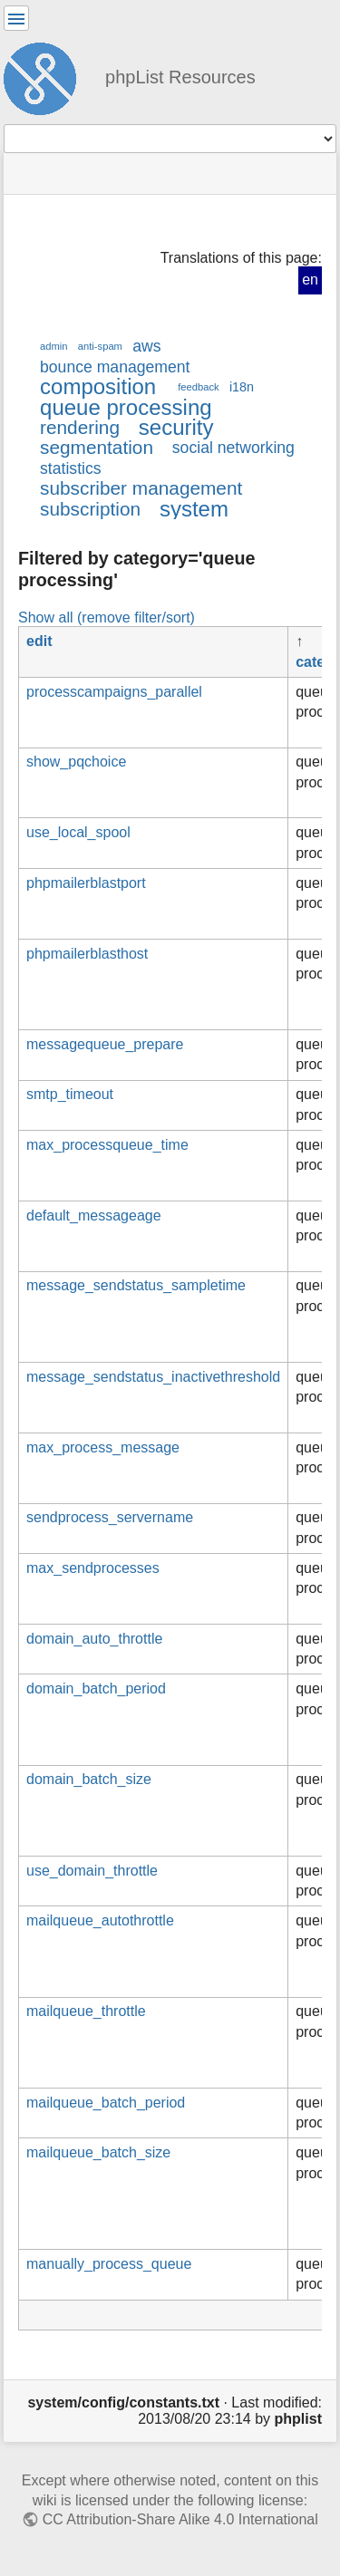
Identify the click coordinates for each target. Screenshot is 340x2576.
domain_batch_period (96, 1688)
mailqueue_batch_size (98, 2152)
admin (54, 346)
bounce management (114, 367)
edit (39, 641)
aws (146, 346)
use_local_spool (78, 832)
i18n (241, 387)
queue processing (126, 407)
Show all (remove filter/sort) (106, 617)
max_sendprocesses (93, 1568)
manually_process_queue (108, 2264)
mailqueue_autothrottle (100, 1920)
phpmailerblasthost (87, 953)
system (194, 509)
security (176, 427)
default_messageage (93, 1215)
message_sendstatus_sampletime (136, 1285)
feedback (198, 386)
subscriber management (141, 488)
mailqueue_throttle (86, 2011)
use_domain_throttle (92, 1870)
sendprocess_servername (109, 1517)
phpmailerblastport (86, 883)
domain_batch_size (88, 1779)
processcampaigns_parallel (114, 691)
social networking (233, 448)
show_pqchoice (76, 761)
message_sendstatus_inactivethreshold (153, 1376)
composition (98, 386)
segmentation (96, 447)
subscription (90, 508)
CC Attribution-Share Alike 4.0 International (180, 2519)
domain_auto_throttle (94, 1638)
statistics (71, 468)
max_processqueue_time (107, 1145)
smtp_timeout (69, 1094)
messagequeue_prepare (104, 1044)
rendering (80, 427)
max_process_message (103, 1447)
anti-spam (100, 346)
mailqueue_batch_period (105, 2102)
